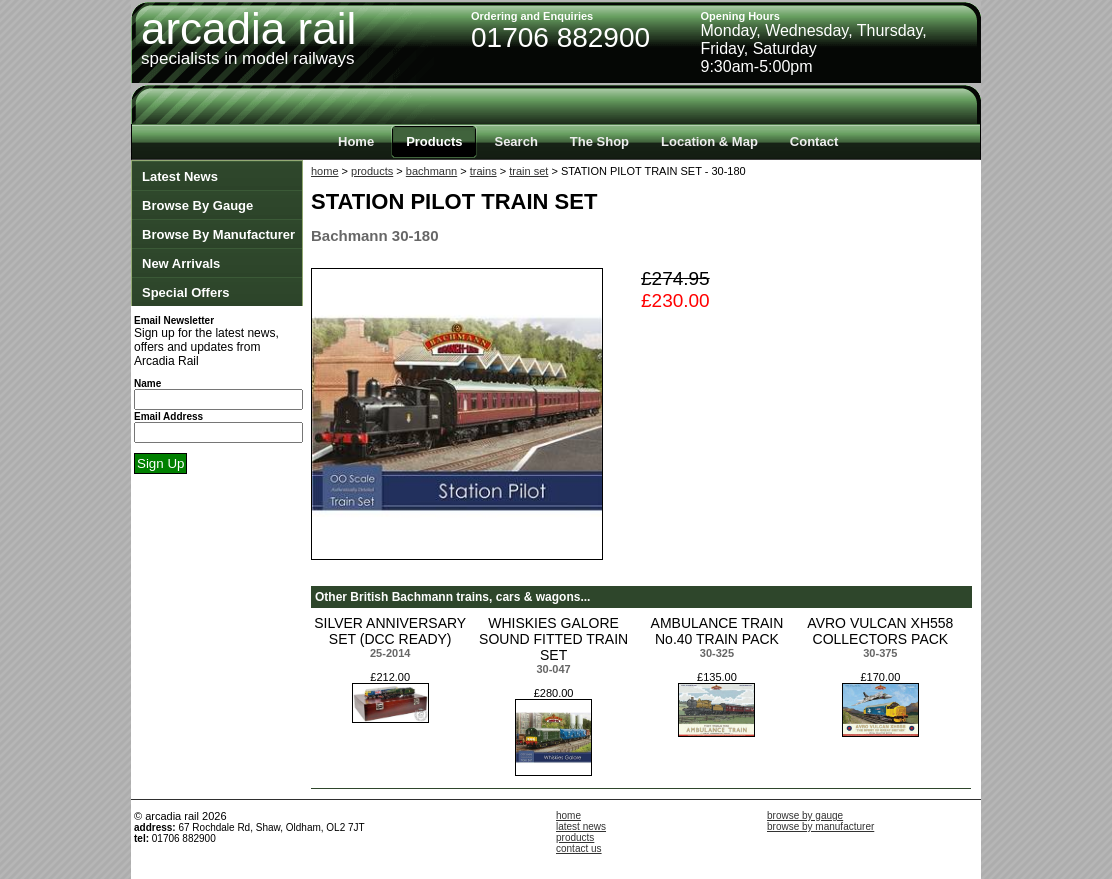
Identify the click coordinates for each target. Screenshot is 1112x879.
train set (528, 171)
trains (483, 171)
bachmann (431, 171)
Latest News (180, 176)
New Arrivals (181, 263)
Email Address (168, 416)
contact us (579, 848)
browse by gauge (805, 815)
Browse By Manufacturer (218, 234)
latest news (581, 826)
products (372, 171)
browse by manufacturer (820, 826)
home (325, 171)
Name (147, 383)
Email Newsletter (174, 320)
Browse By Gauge (197, 205)
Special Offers (185, 292)
